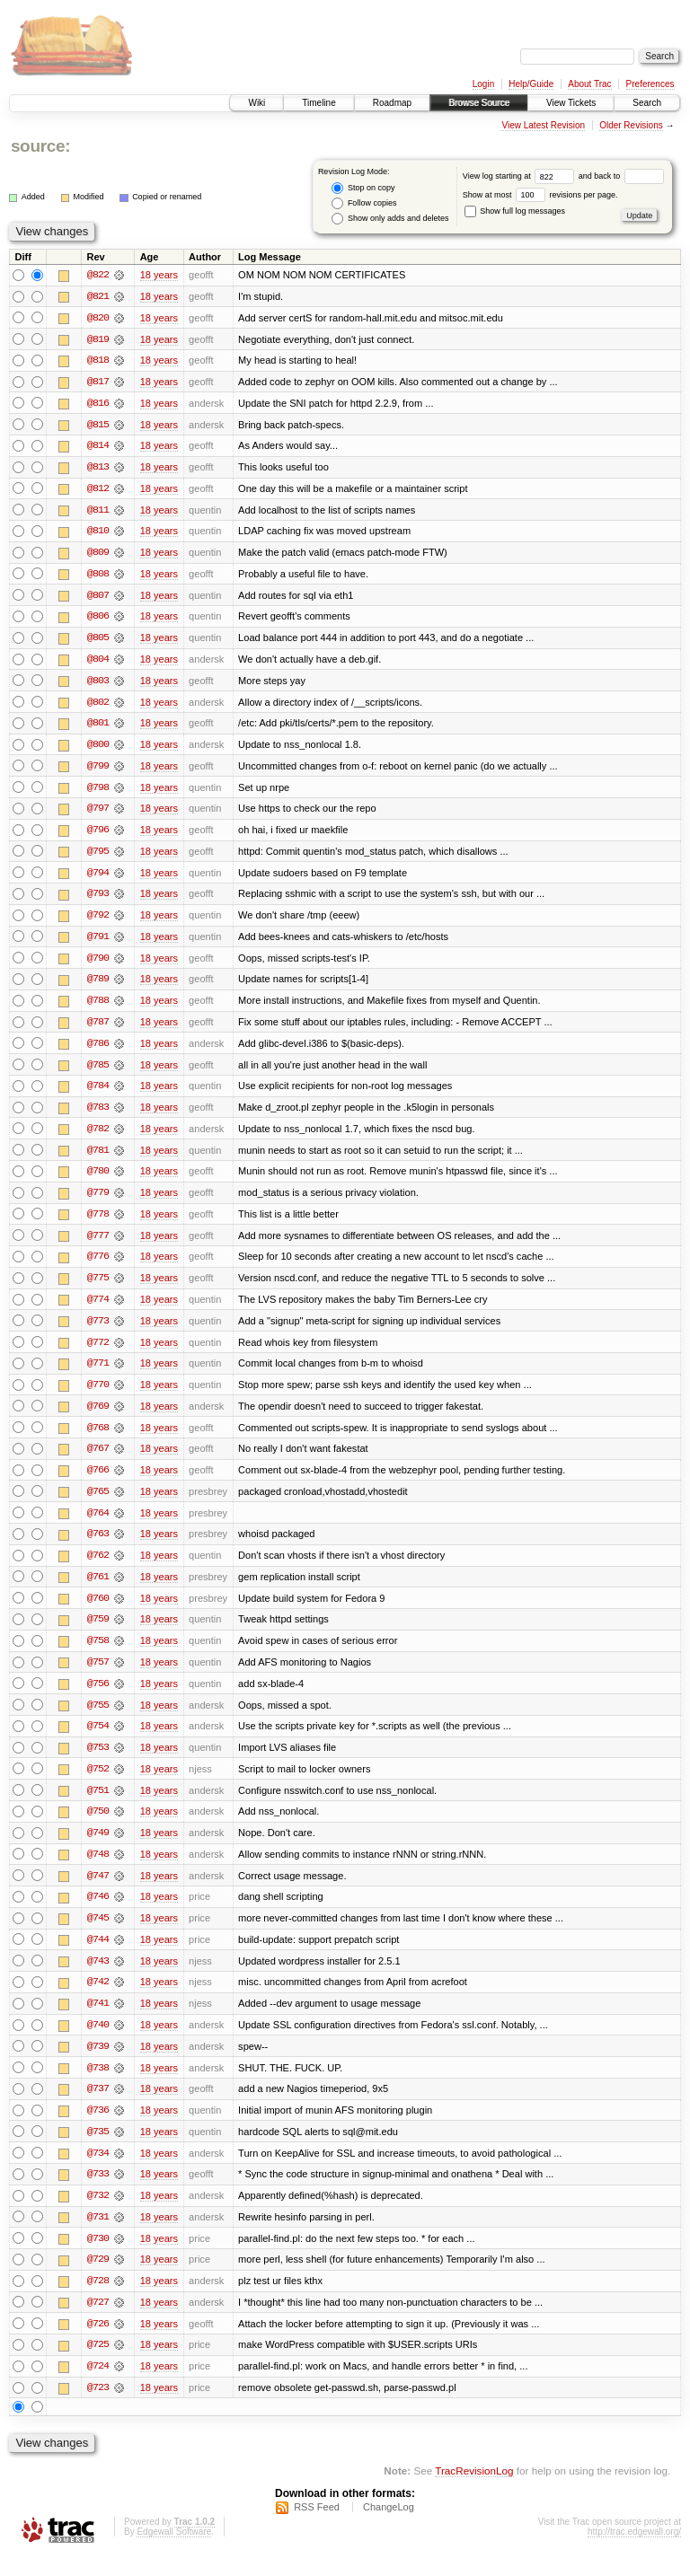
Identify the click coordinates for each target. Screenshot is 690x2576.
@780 (98, 1180)
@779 (98, 1201)
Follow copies (364, 203)
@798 (98, 792)
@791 (98, 943)
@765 (98, 1503)
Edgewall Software (174, 2552)
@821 (98, 296)
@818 (98, 361)
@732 (98, 2214)
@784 (98, 1093)
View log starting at (521, 175)
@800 (98, 749)
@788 (98, 1007)
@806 (98, 619)
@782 (98, 1137)
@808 (98, 576)
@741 (98, 2020)
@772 (98, 1352)
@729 (98, 2279)
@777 (98, 1244)
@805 (98, 641)
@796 (98, 835)
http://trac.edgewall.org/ (634, 2552)
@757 (98, 1675)
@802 (98, 706)
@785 (98, 1072)
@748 (98, 1869)
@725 (98, 2365)
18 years (159, 274)
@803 (98, 684)
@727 (98, 2322)
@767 (98, 1460)
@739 (98, 2063)
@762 (98, 1568)
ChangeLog (388, 2527)
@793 (98, 899)
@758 (98, 1654)
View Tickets (571, 103)
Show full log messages (514, 211)
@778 (98, 1223)
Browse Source (478, 103)
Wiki (256, 103)
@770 (98, 1395)
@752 (98, 1783)
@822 (98, 275)
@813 (98, 469)
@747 (98, 1891)
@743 (98, 1977)
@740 (98, 2042)
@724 (98, 2386)
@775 (98, 1287)
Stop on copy (363, 188)
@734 (98, 2171)
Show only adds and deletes (390, 218)
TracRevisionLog (474, 2491)
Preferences (650, 84)
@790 (98, 964)
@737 (98, 2106)
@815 (98, 425)
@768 (98, 1438)
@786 (98, 1050)
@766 (98, 1481)
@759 (98, 1632)
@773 (98, 1330)
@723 (98, 2408)
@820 (98, 318)
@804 (98, 662)
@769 (98, 1417)
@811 (98, 512)
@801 (98, 727)
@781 (98, 1158)
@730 (98, 2257)
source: (40, 145)
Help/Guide (531, 84)
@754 (98, 1740)
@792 (98, 921)
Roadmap (392, 103)
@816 (98, 404)
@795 (98, 856)
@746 (98, 1912)
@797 (98, 813)
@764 (98, 1524)
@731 (98, 2236)
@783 (98, 1115)
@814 (98, 447)
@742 (98, 1998)
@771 (98, 1374)
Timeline (318, 103)
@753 (98, 1761)
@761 (98, 1589)
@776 (98, 1266)
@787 (98, 1029)
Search (646, 103)
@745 (98, 1934)
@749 (98, 1848)
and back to (621, 175)
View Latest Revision (543, 125)
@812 (98, 490)
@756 (98, 1697)
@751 (98, 1805)
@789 (98, 986)
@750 (98, 1826)
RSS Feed (317, 2527)
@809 (98, 555)
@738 (98, 2085)
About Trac (589, 84)
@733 (98, 2192)
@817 (98, 382)
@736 (98, 2128)
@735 (98, 2149)
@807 (98, 598)
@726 (98, 2343)
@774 (98, 1309)
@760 (98, 1611)
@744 (98, 1955)
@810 (98, 533)
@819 (98, 339)
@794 (98, 878)
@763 (98, 1546)
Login (483, 84)
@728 (98, 2300)
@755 (98, 1718)
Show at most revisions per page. (540, 194)
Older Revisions (631, 125)
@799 (98, 770)
